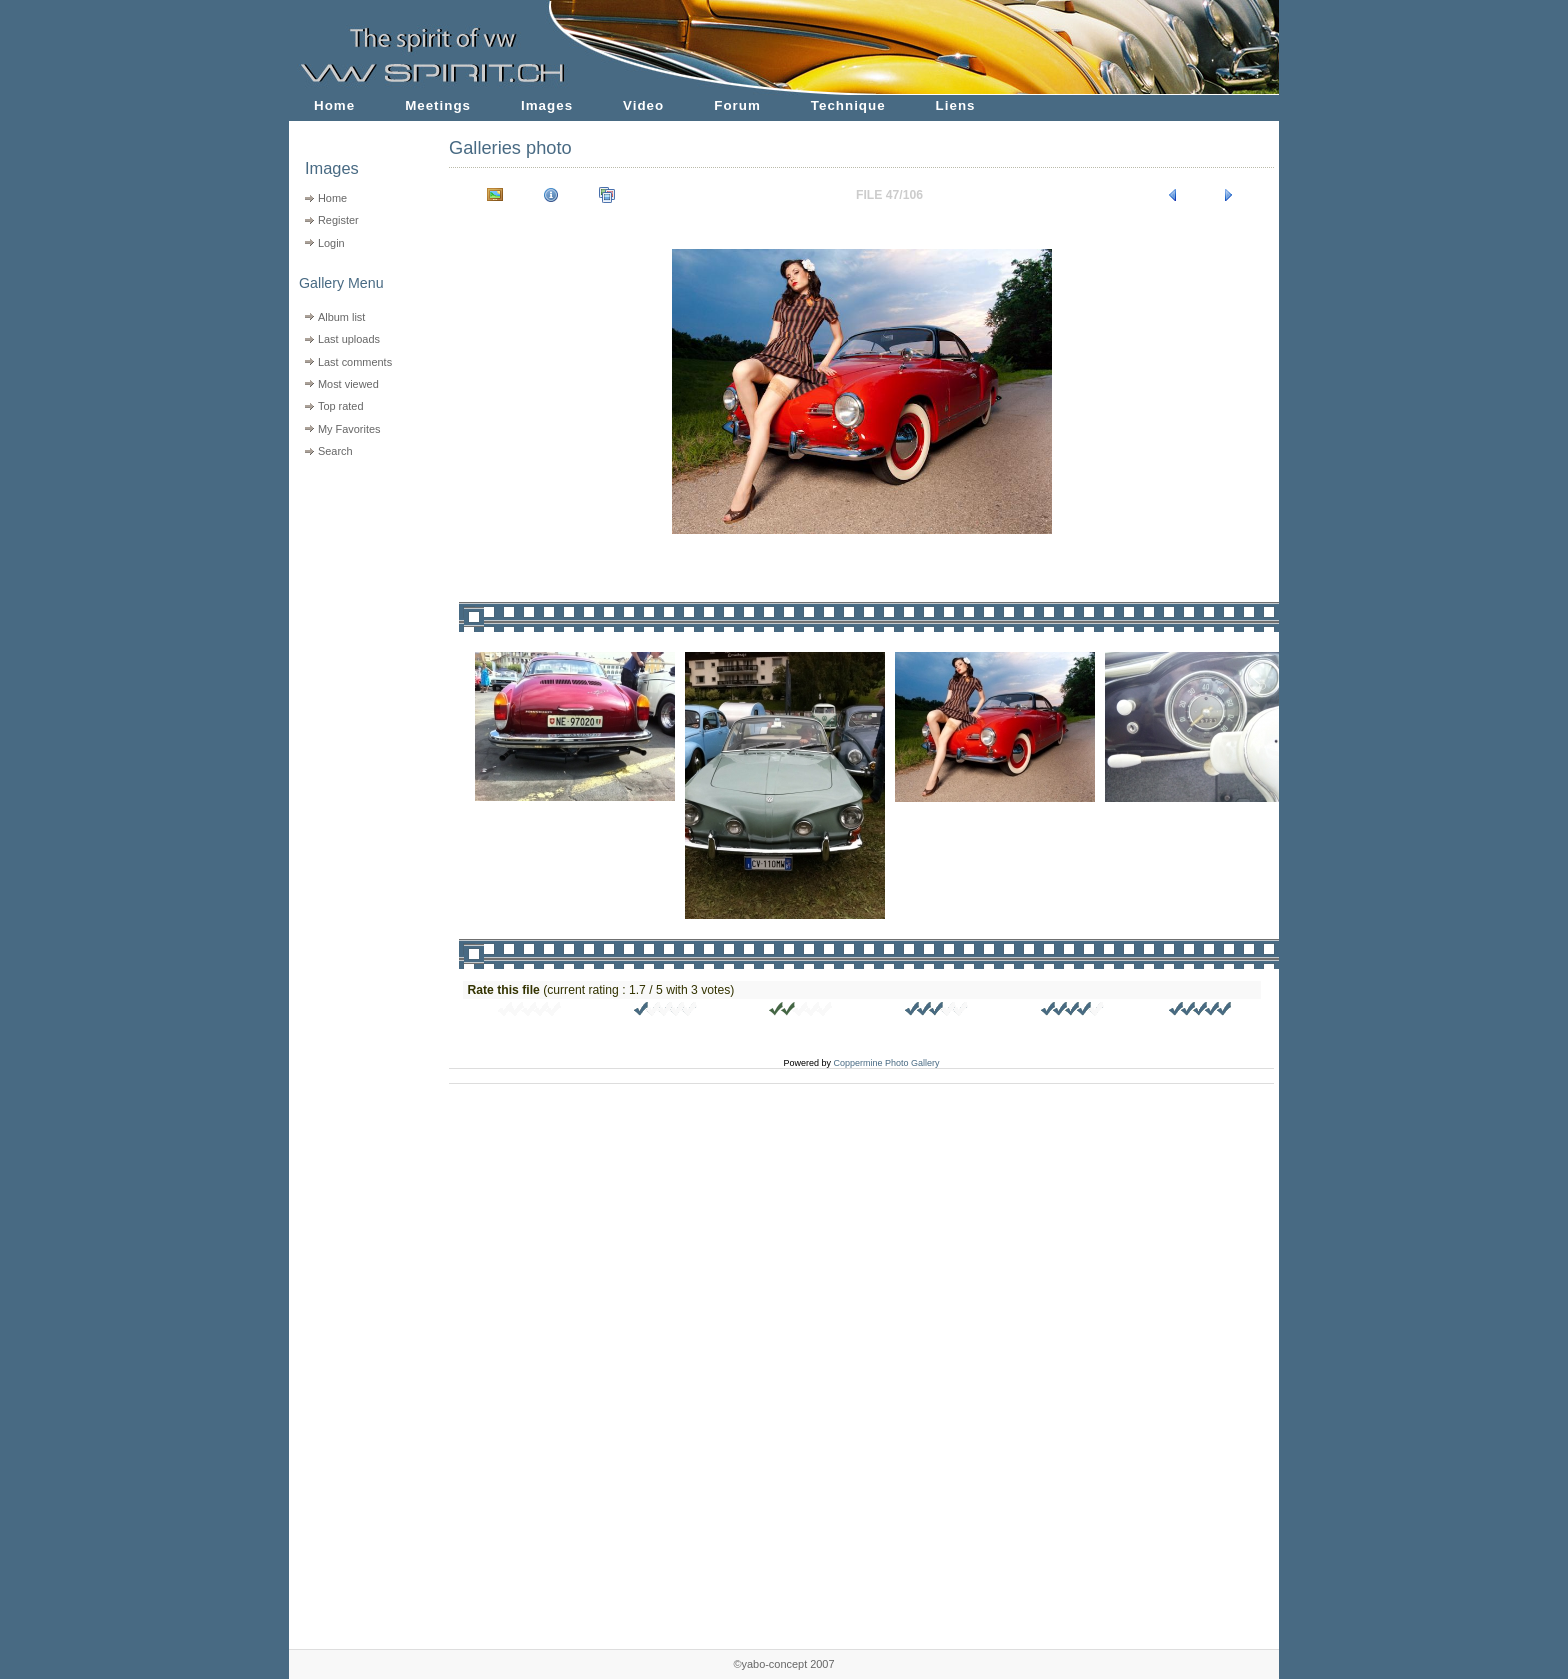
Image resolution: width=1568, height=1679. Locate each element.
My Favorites (349, 429)
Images (547, 105)
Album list (341, 317)
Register (338, 220)
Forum (737, 105)
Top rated (341, 406)
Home (334, 105)
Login (331, 243)
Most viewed (348, 384)
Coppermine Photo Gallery (886, 1063)
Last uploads (349, 339)
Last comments (355, 362)
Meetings (438, 105)
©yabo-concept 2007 (783, 1664)
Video (643, 105)
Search (335, 451)
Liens (956, 105)
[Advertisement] (356, 590)
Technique (848, 105)
